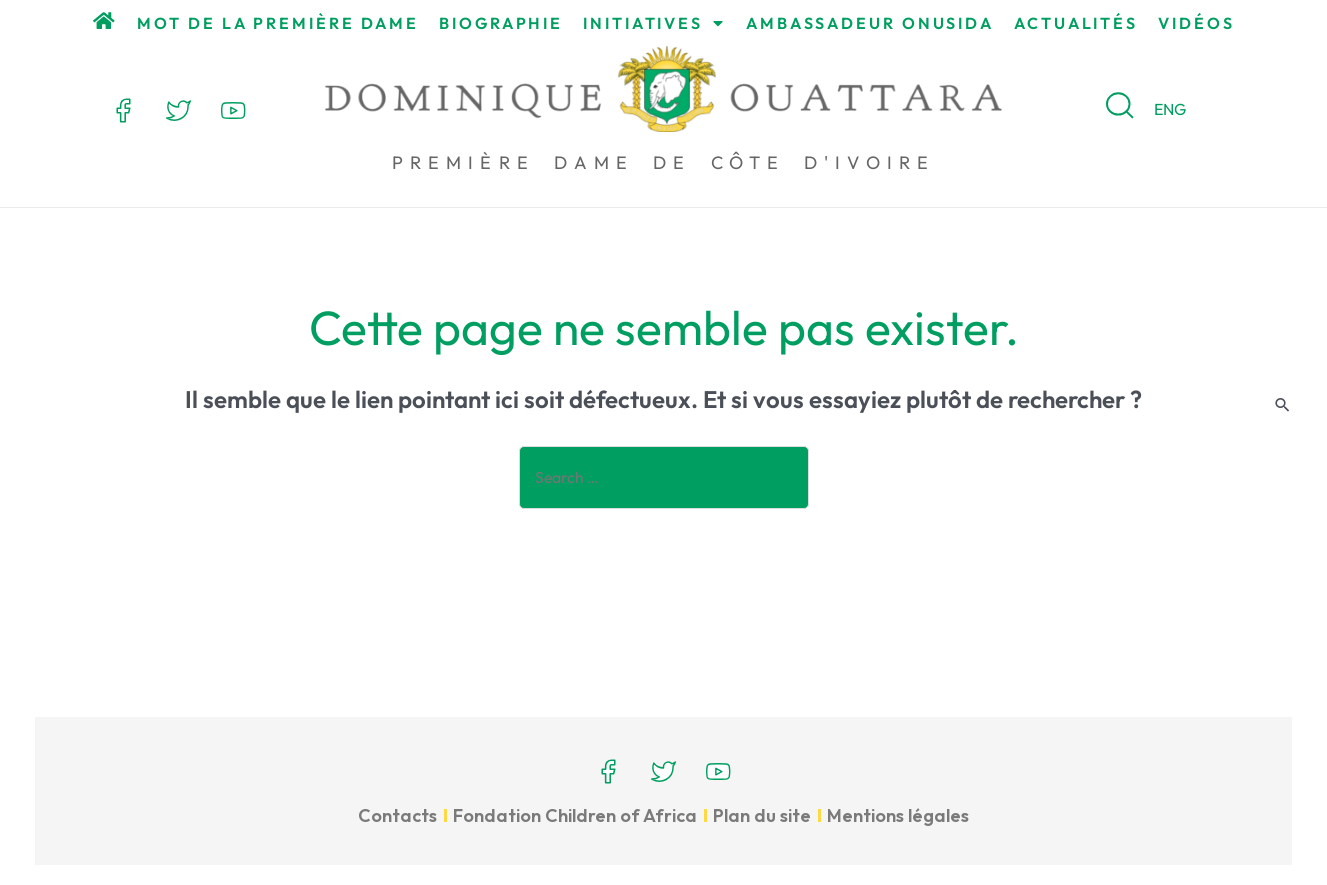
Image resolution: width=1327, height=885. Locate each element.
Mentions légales (898, 815)
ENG (1170, 109)
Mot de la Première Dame (278, 23)
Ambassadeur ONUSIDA (870, 23)
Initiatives (654, 23)
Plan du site (762, 815)
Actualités (1076, 23)
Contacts (397, 815)
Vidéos (1196, 23)
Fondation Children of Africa (575, 815)
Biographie (501, 23)
